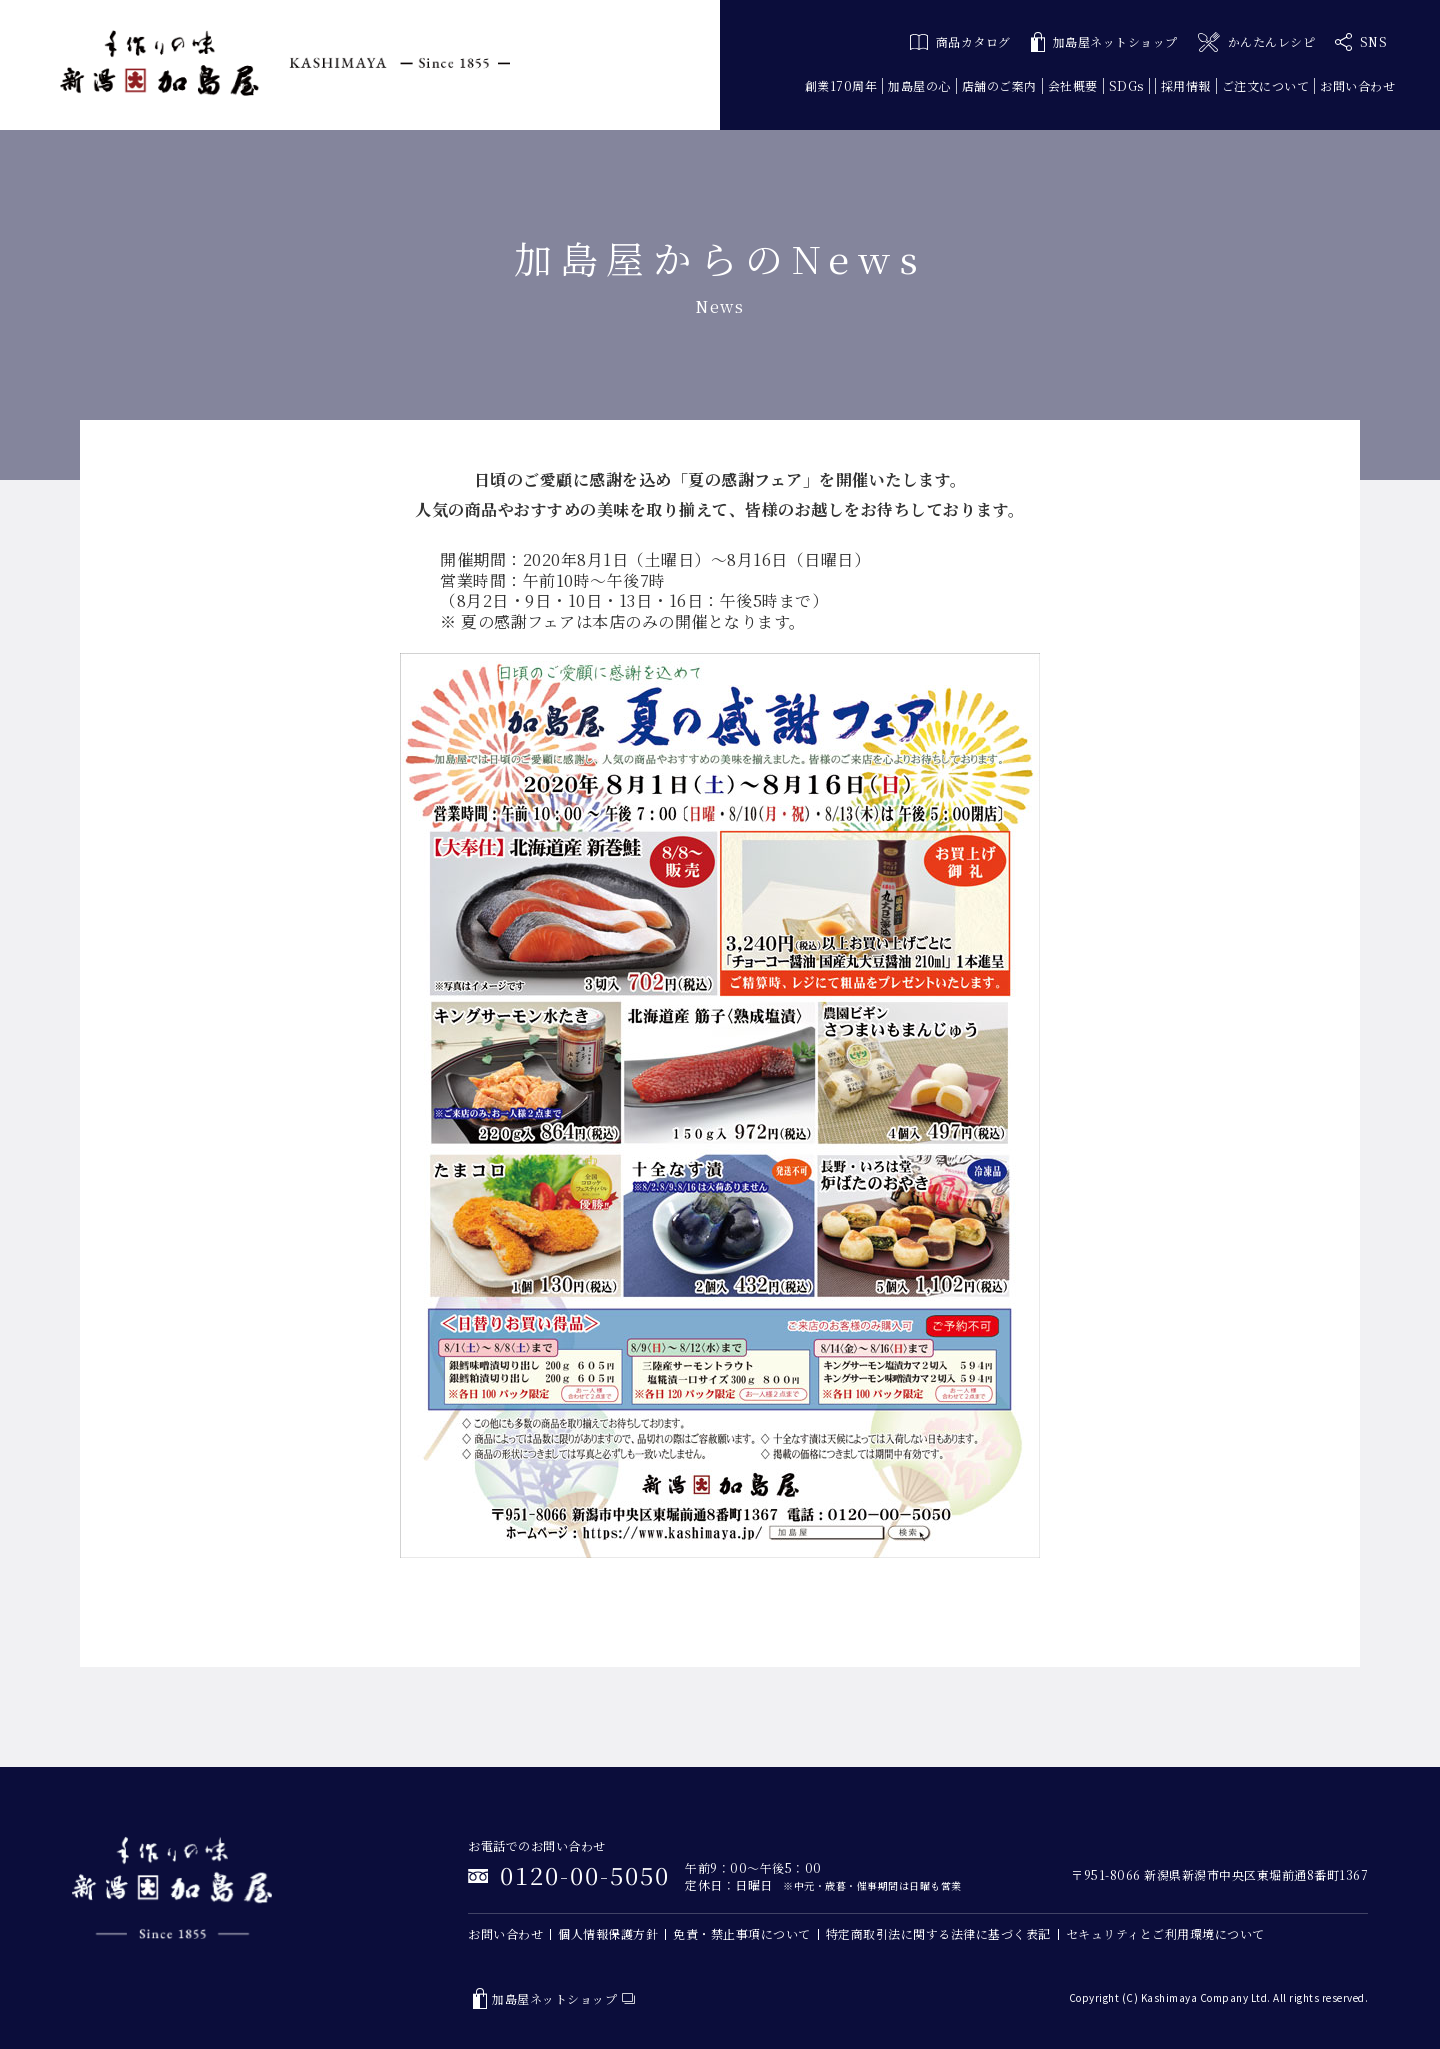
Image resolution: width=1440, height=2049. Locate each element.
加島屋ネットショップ (1104, 42)
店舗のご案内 (999, 85)
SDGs (1126, 85)
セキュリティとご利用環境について (1165, 1933)
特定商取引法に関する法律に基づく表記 (938, 1933)
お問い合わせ (1357, 85)
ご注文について (1266, 85)
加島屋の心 (919, 85)
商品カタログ (960, 41)
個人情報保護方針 (608, 1933)
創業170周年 (841, 85)
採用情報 (1186, 85)
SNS (1361, 42)
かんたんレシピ (1256, 42)
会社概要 (1073, 85)
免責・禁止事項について (742, 1933)
